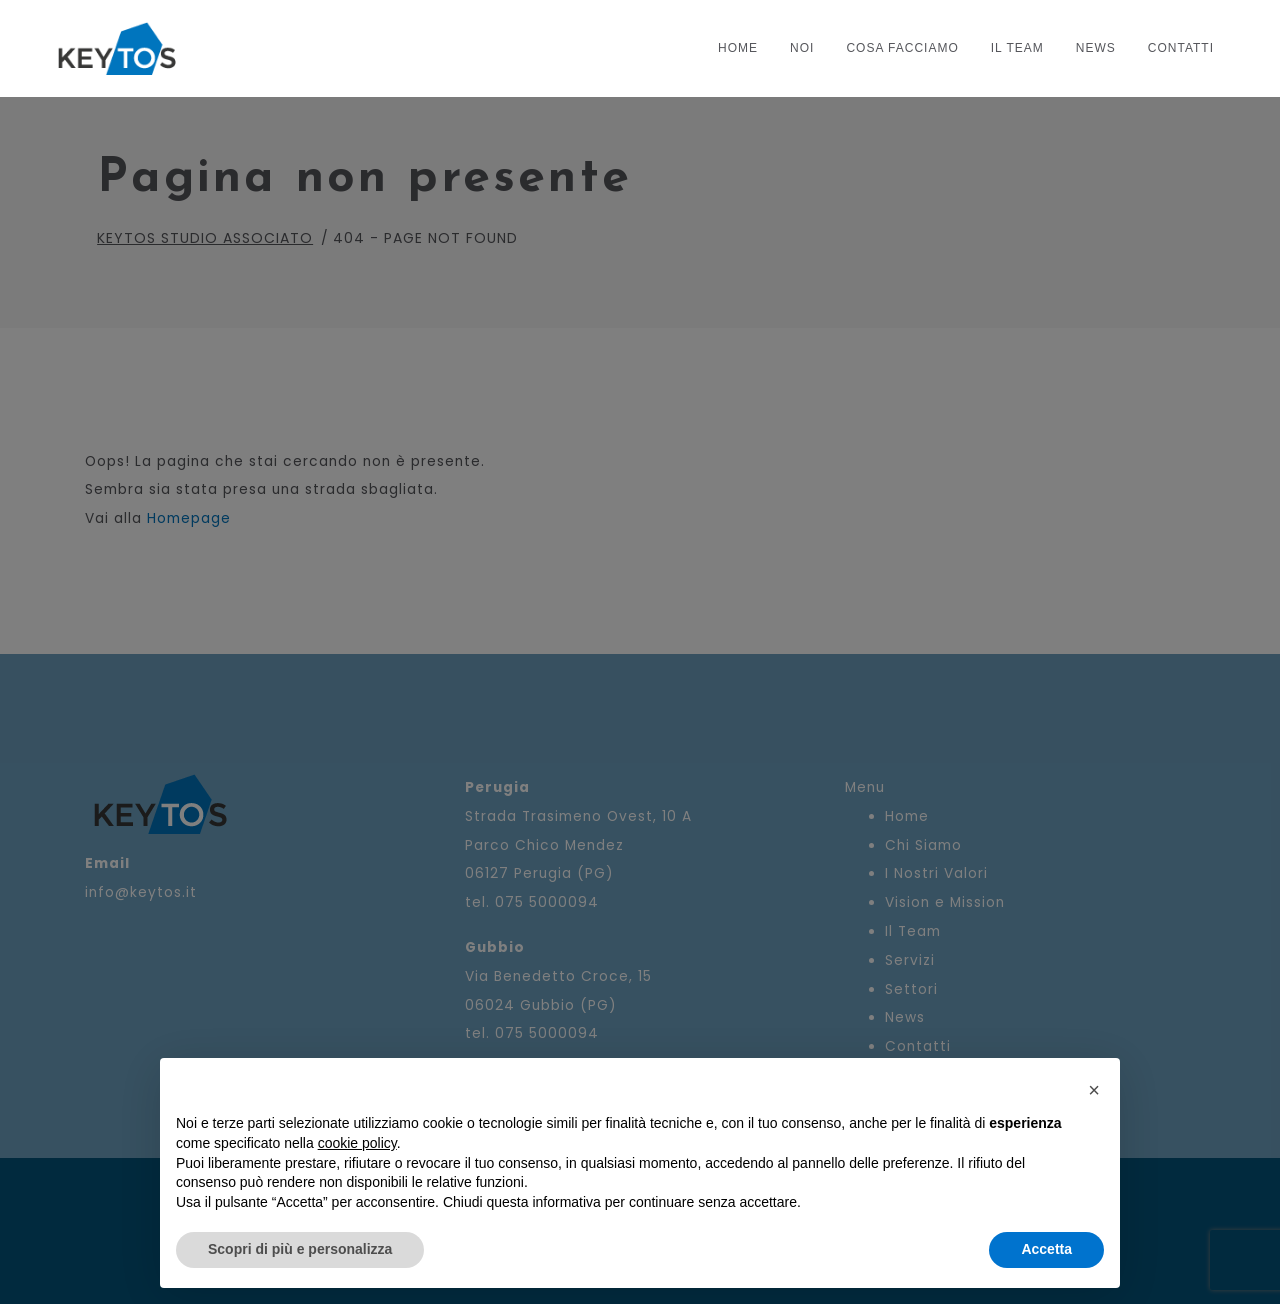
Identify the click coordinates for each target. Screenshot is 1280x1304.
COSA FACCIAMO (902, 48)
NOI (802, 48)
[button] (1094, 1090)
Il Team (1017, 48)
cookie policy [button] (357, 1143)
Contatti (1181, 48)
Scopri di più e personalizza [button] (300, 1249)
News (1096, 48)
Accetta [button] (1046, 1249)
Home (738, 48)
